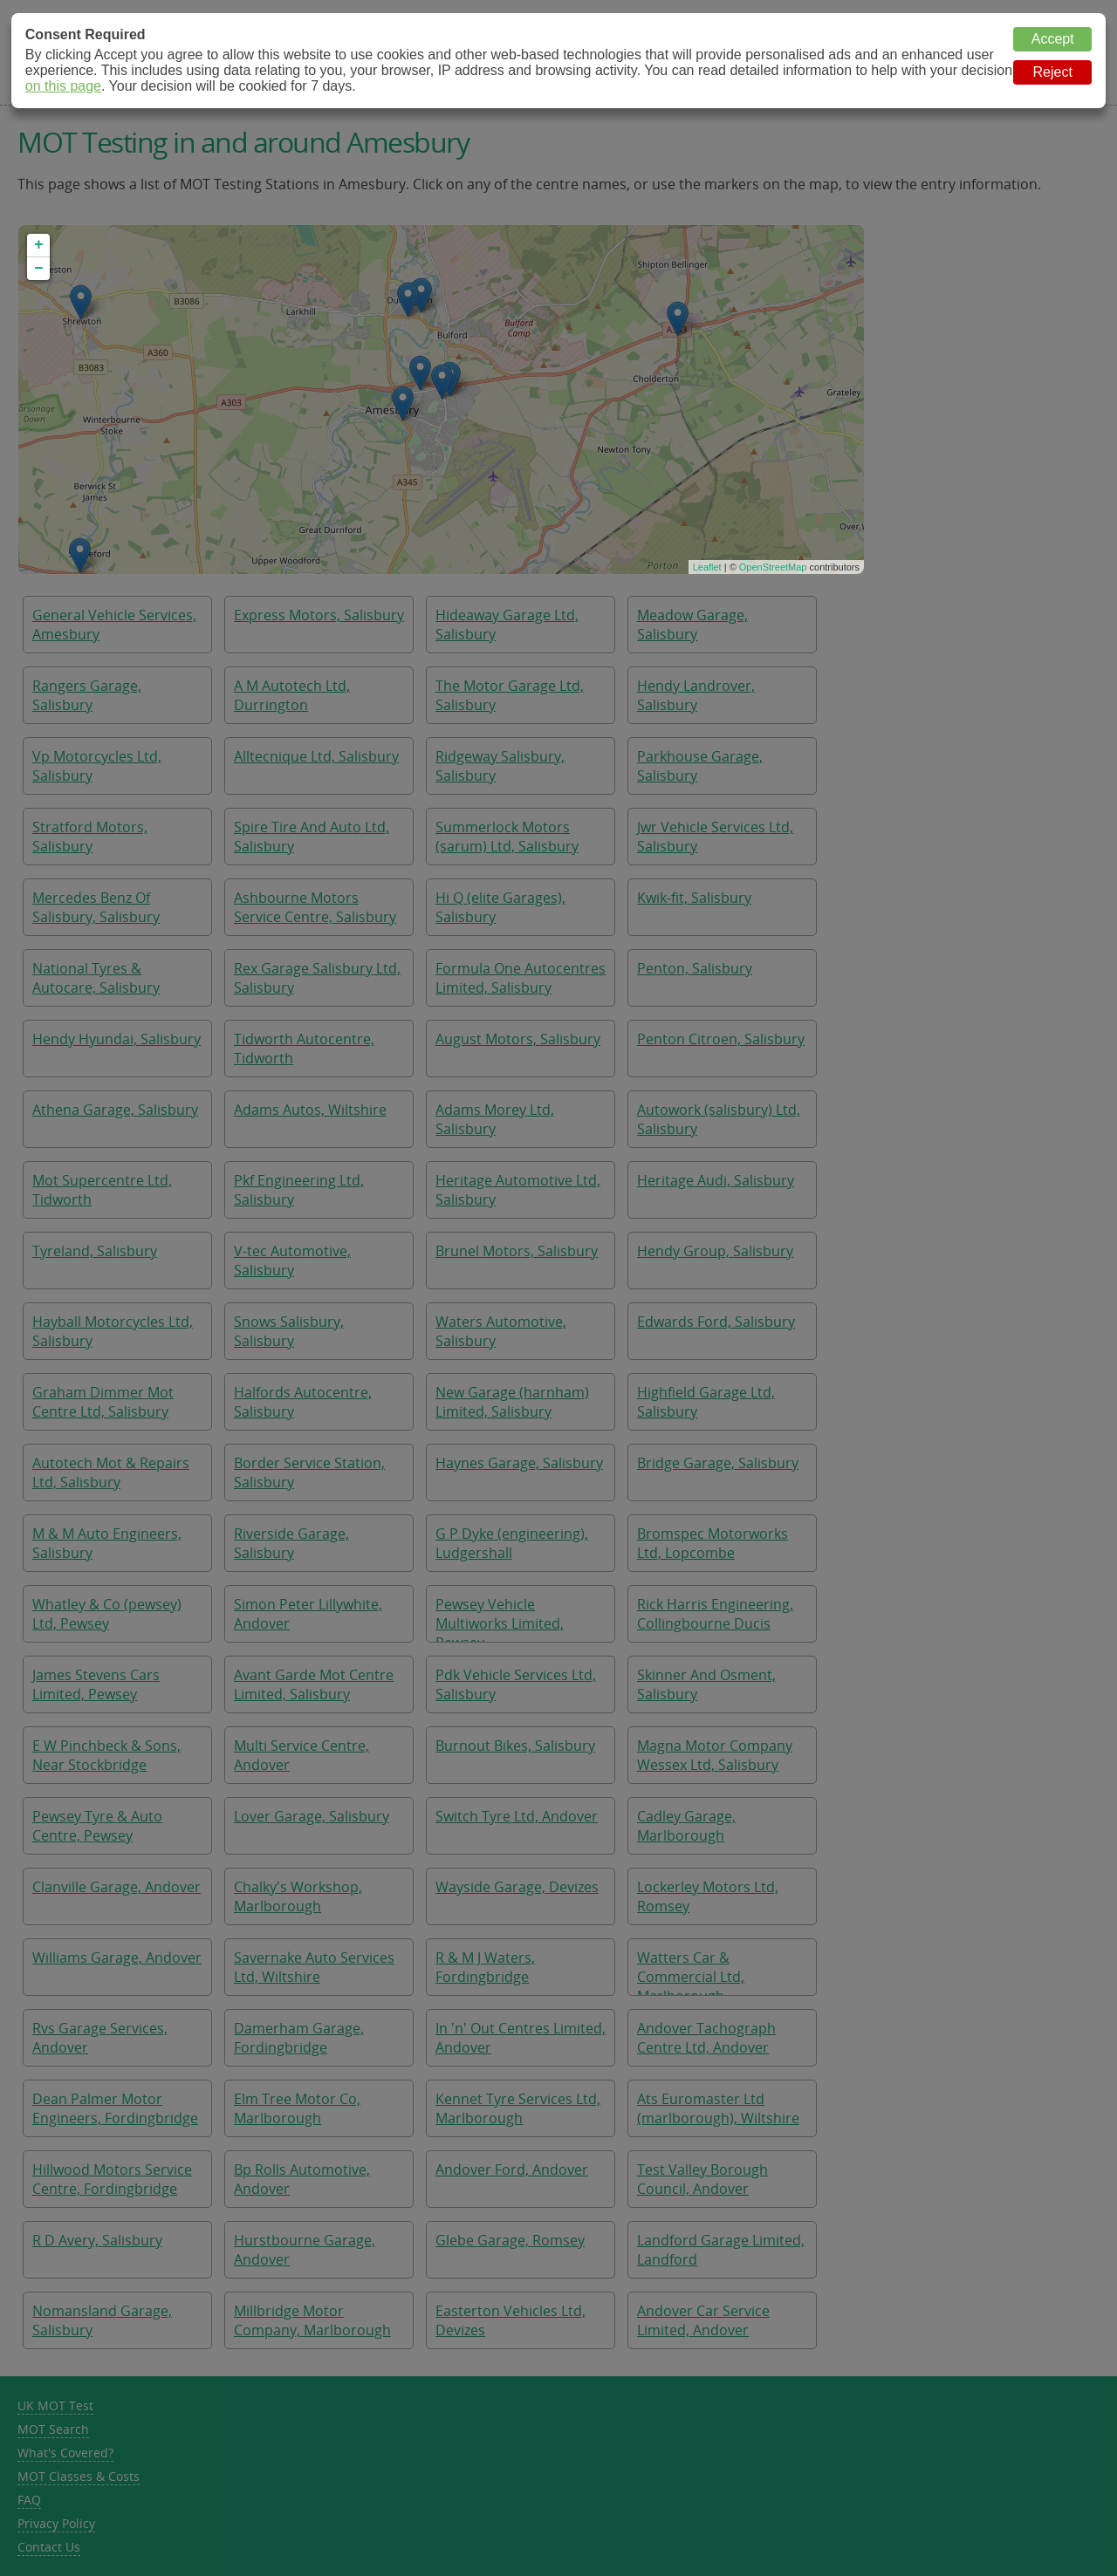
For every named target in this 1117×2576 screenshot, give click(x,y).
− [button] (39, 268)
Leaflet (707, 567)
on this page (63, 86)
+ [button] (39, 245)
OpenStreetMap (773, 567)
